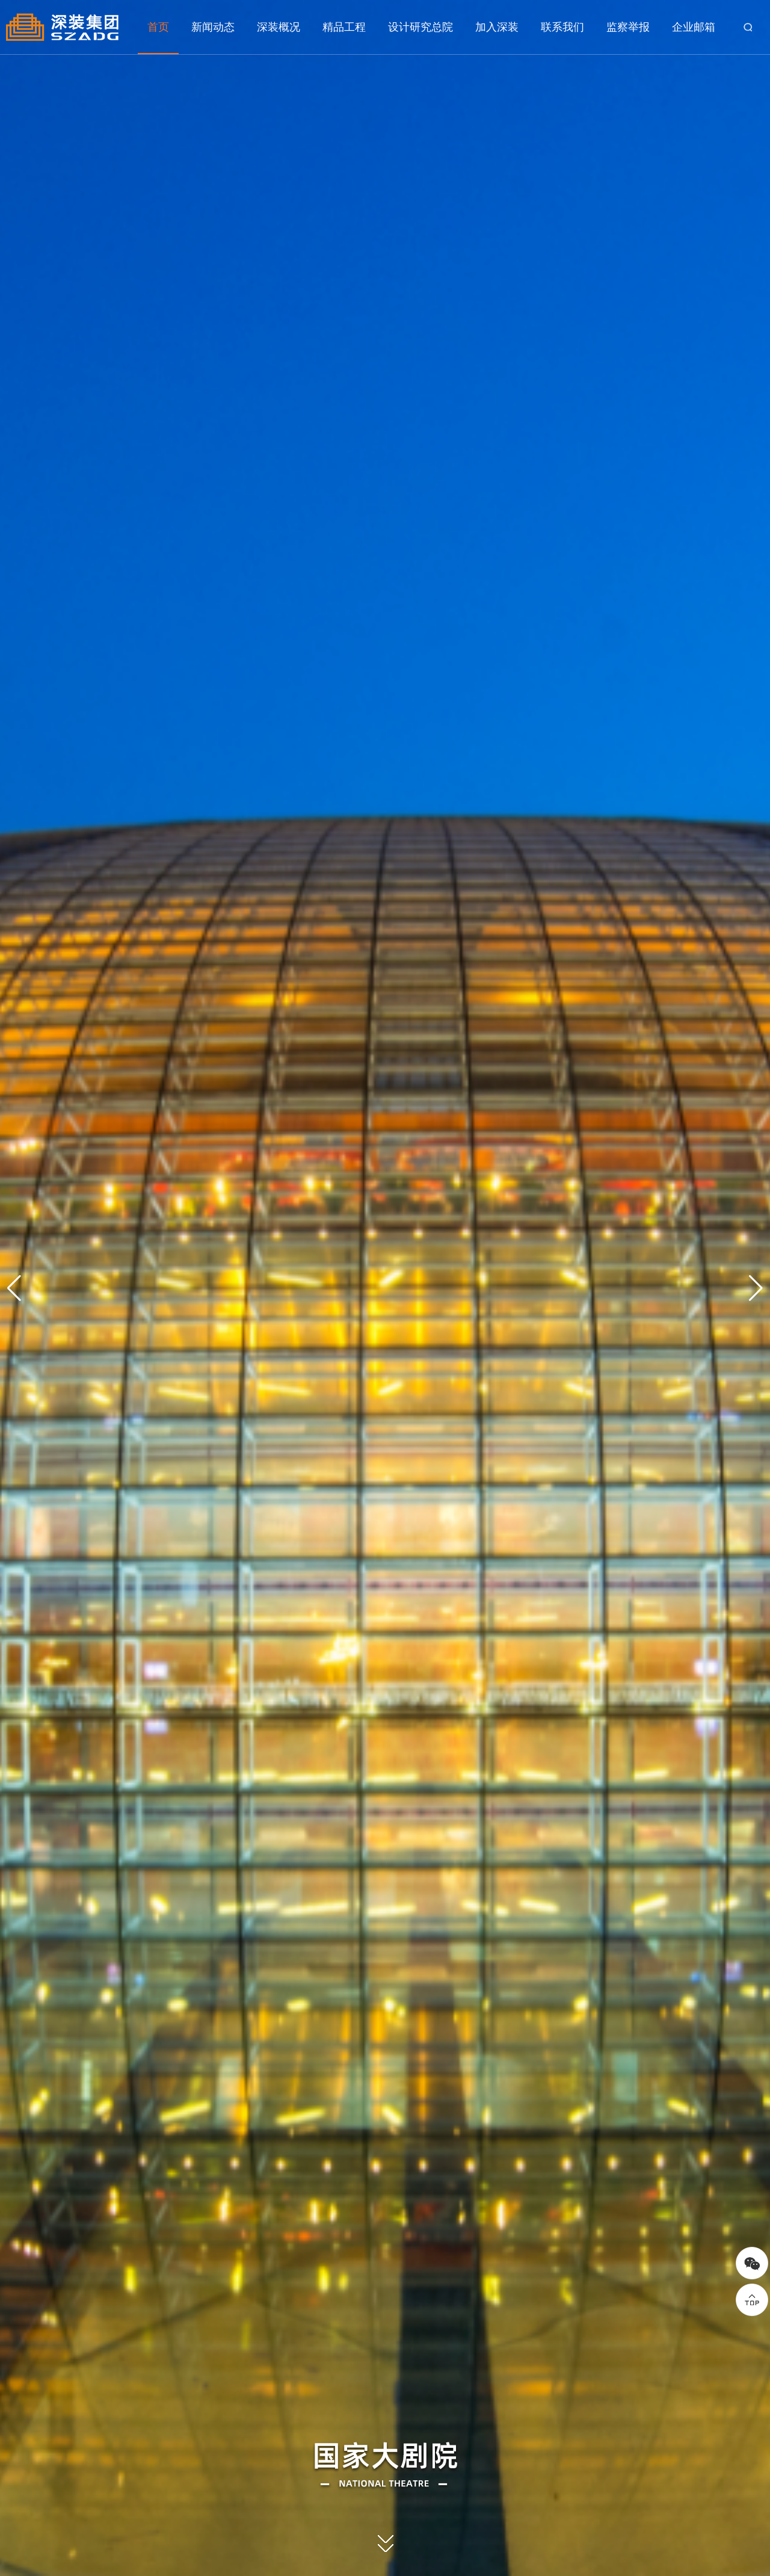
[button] (756, 1288)
